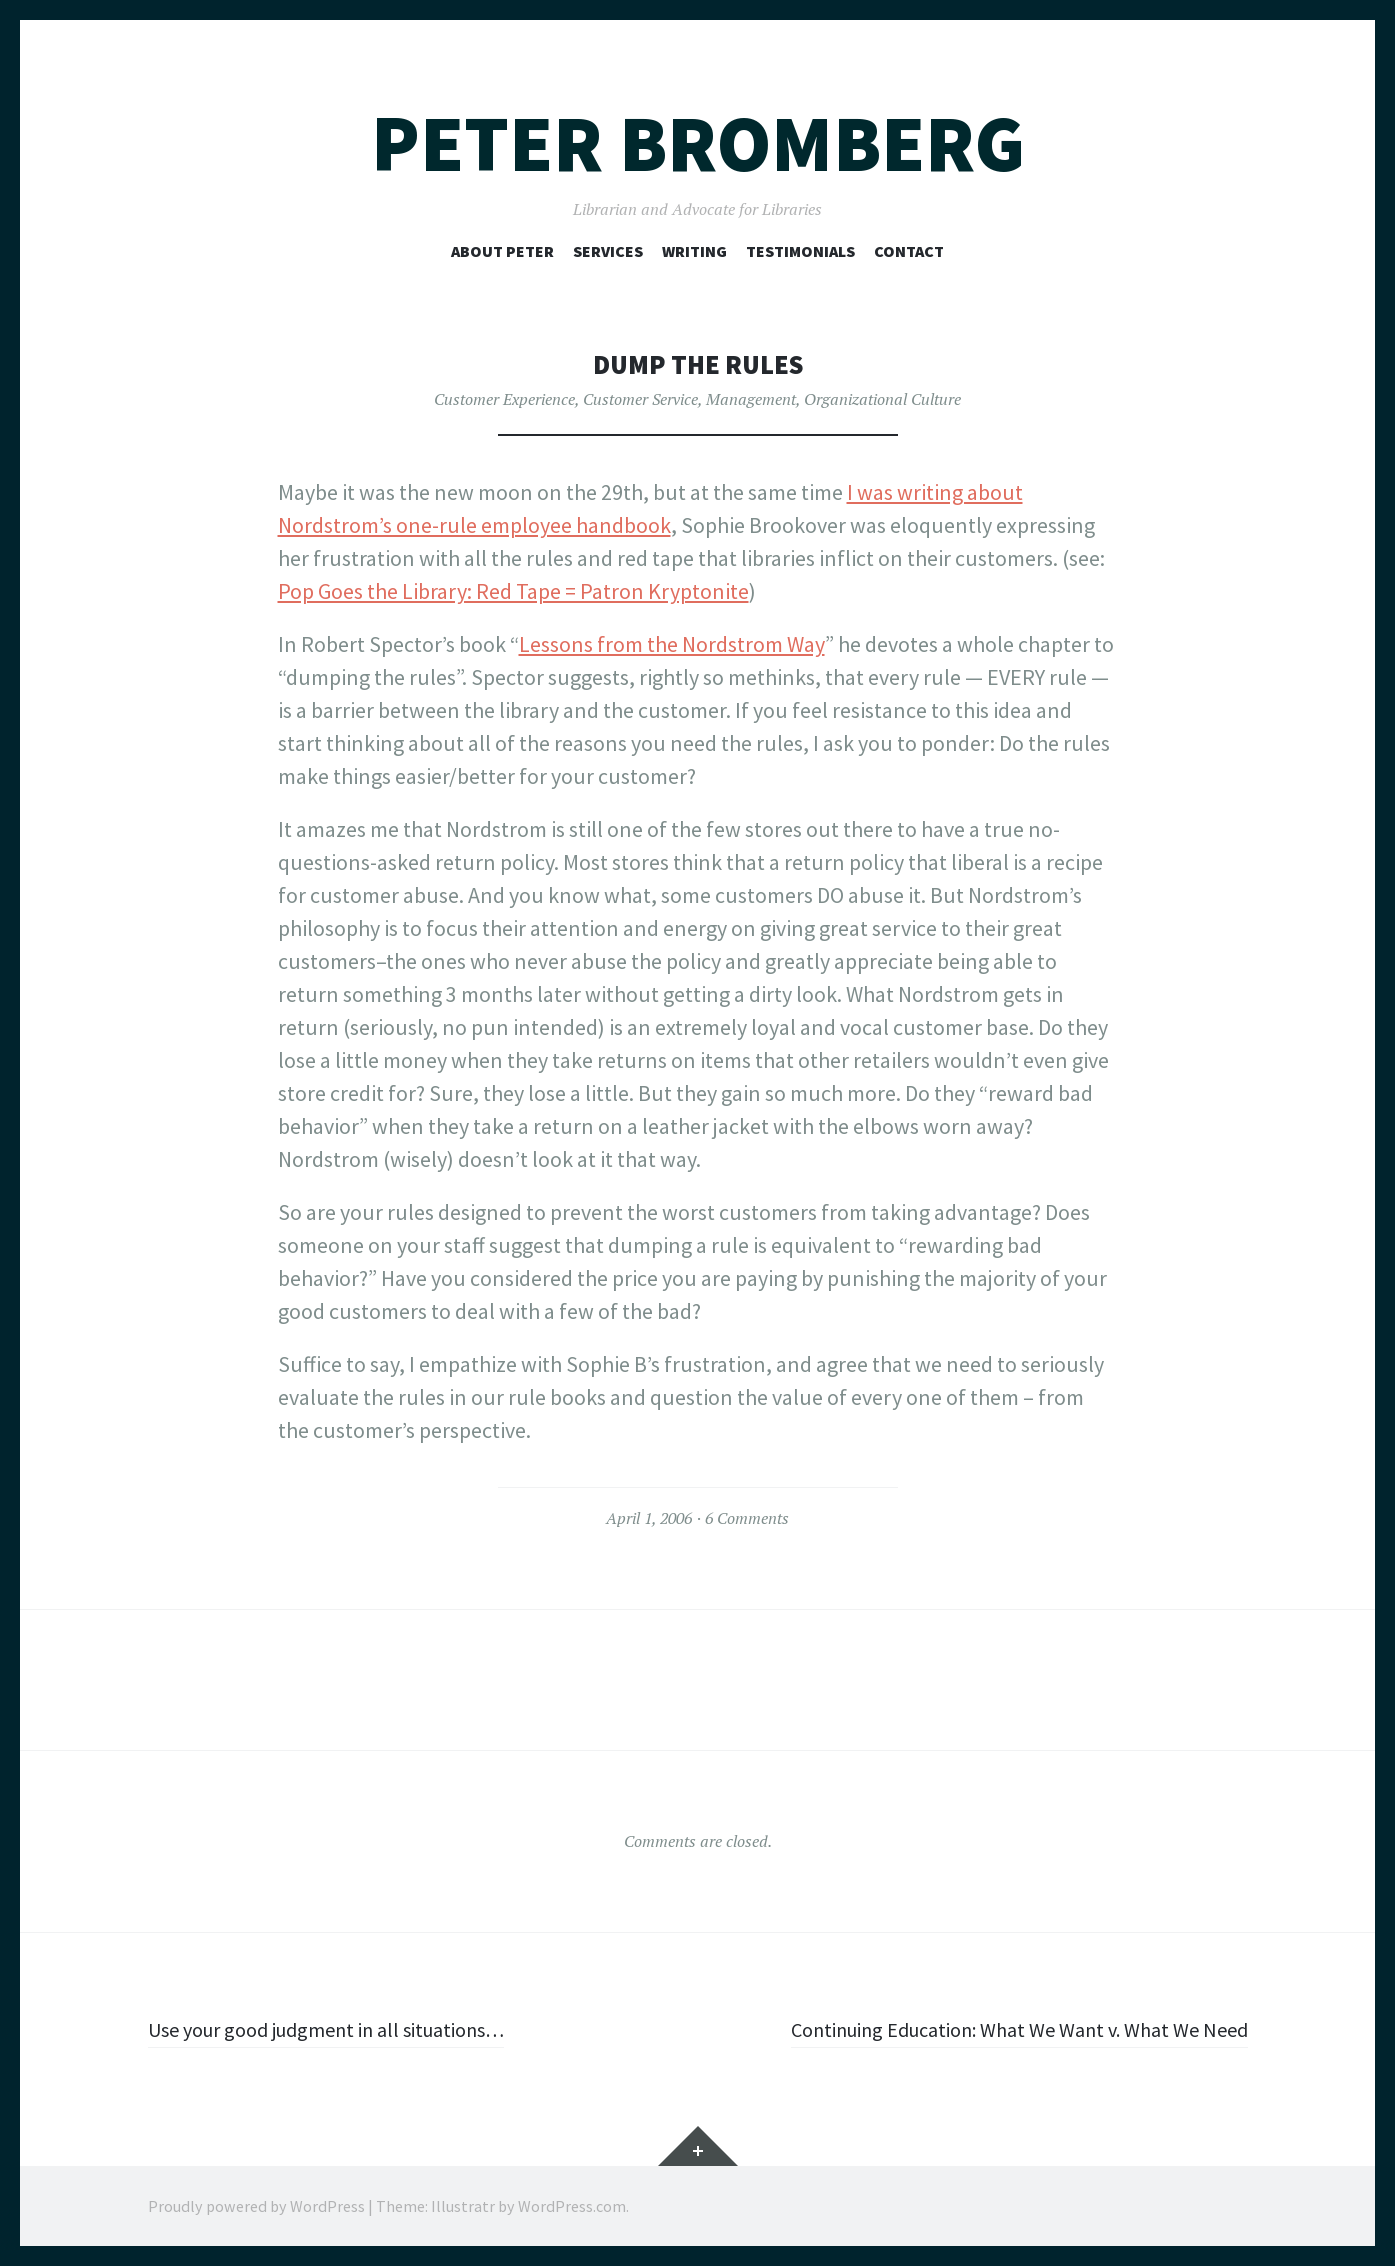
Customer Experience (504, 399)
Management (751, 399)
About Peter (502, 251)
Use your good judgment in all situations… (345, 2029)
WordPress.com (572, 2206)
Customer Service (640, 399)
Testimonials (800, 251)
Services (608, 251)
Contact (909, 251)
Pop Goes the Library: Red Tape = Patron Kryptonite (513, 591)
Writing (694, 251)
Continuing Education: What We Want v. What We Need (997, 2029)
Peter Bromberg (698, 143)
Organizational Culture (882, 399)
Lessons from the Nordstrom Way (672, 644)
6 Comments (747, 1518)
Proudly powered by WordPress (256, 2206)
